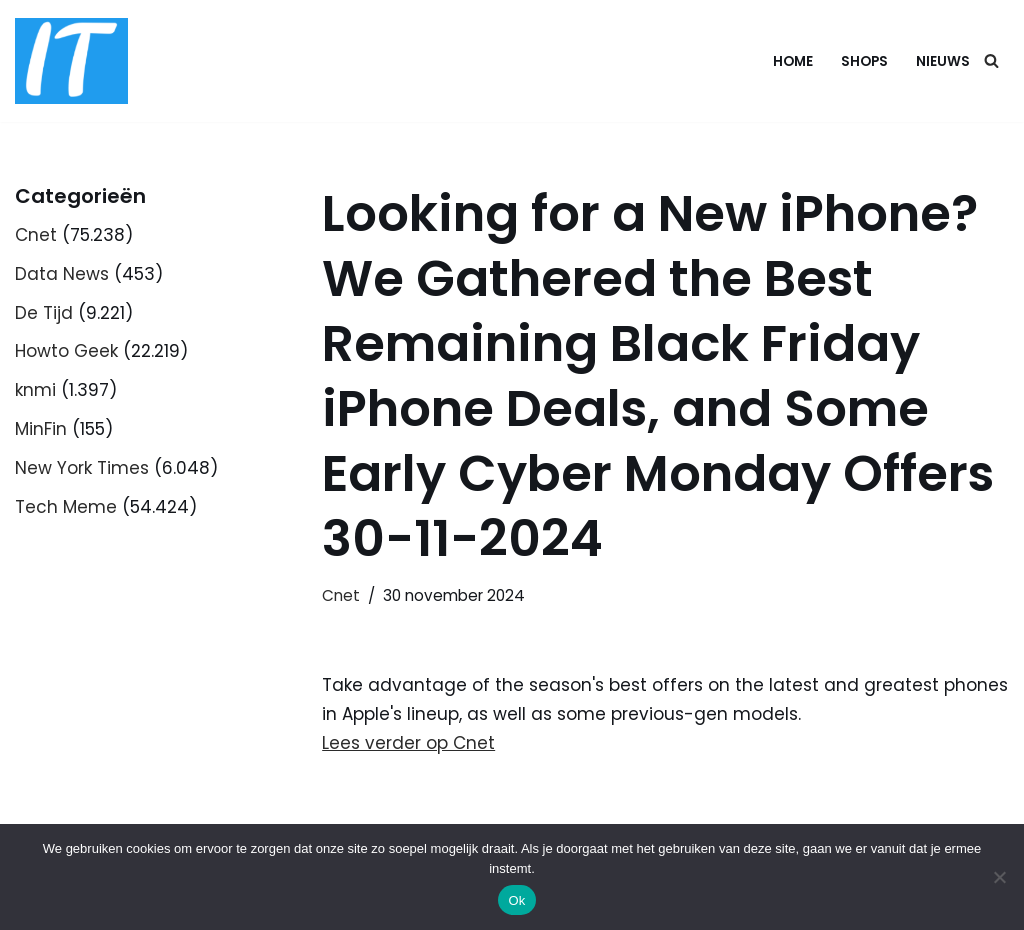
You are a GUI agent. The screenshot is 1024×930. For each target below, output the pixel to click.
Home (793, 61)
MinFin (41, 429)
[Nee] (999, 877)
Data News (62, 274)
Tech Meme (66, 507)
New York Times (82, 468)
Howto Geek (66, 351)
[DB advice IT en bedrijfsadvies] (71, 61)
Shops (864, 61)
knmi (35, 390)
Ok (516, 900)
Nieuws (943, 61)
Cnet (36, 235)
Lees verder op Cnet (408, 743)
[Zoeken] (991, 60)
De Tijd (44, 313)
